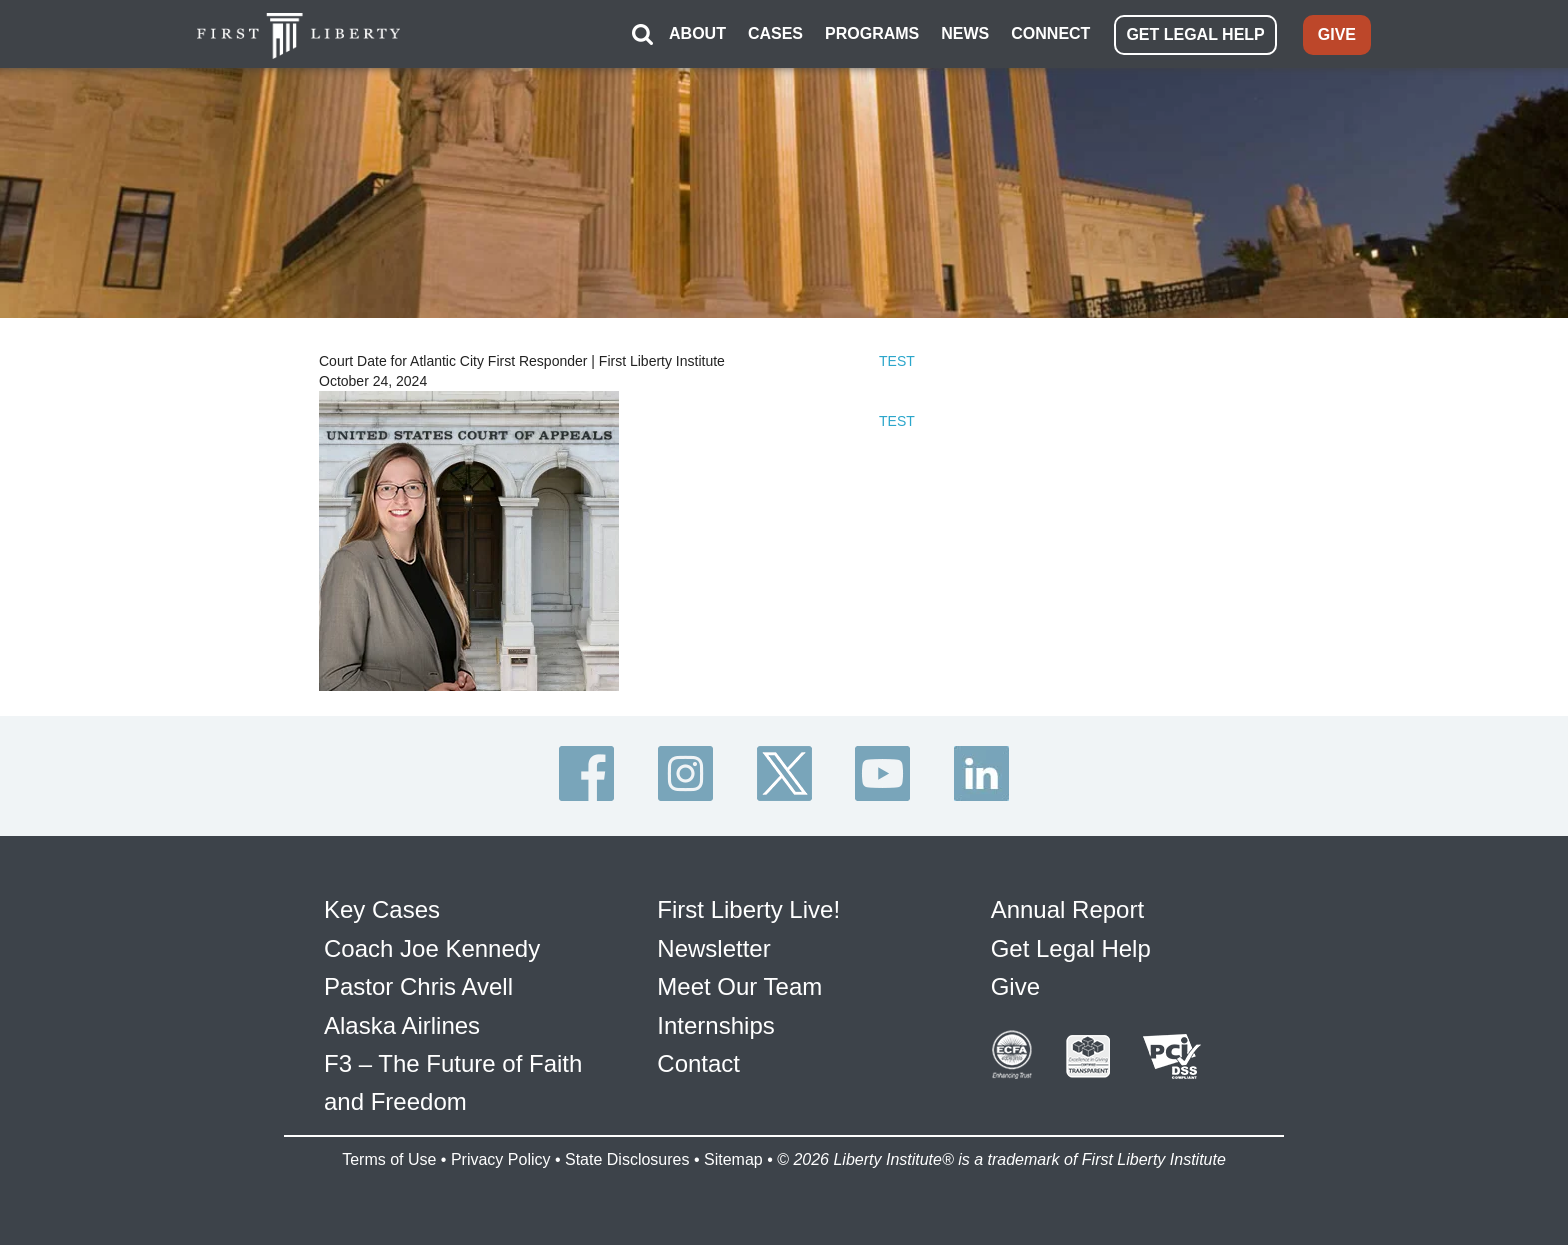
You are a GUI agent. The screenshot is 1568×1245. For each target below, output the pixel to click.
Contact (698, 1063)
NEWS (965, 33)
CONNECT (1050, 33)
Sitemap (733, 1159)
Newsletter (713, 948)
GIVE (1337, 34)
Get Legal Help (1071, 948)
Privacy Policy (501, 1159)
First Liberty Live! (748, 909)
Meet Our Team (739, 986)
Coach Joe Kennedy (432, 948)
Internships (715, 1025)
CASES (775, 33)
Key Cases (382, 909)
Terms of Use (389, 1159)
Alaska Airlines (402, 1025)
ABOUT (697, 33)
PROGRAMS (872, 33)
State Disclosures (627, 1159)
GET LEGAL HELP (1195, 34)
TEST (897, 361)
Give (1015, 986)
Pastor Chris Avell (418, 986)
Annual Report (1067, 909)
